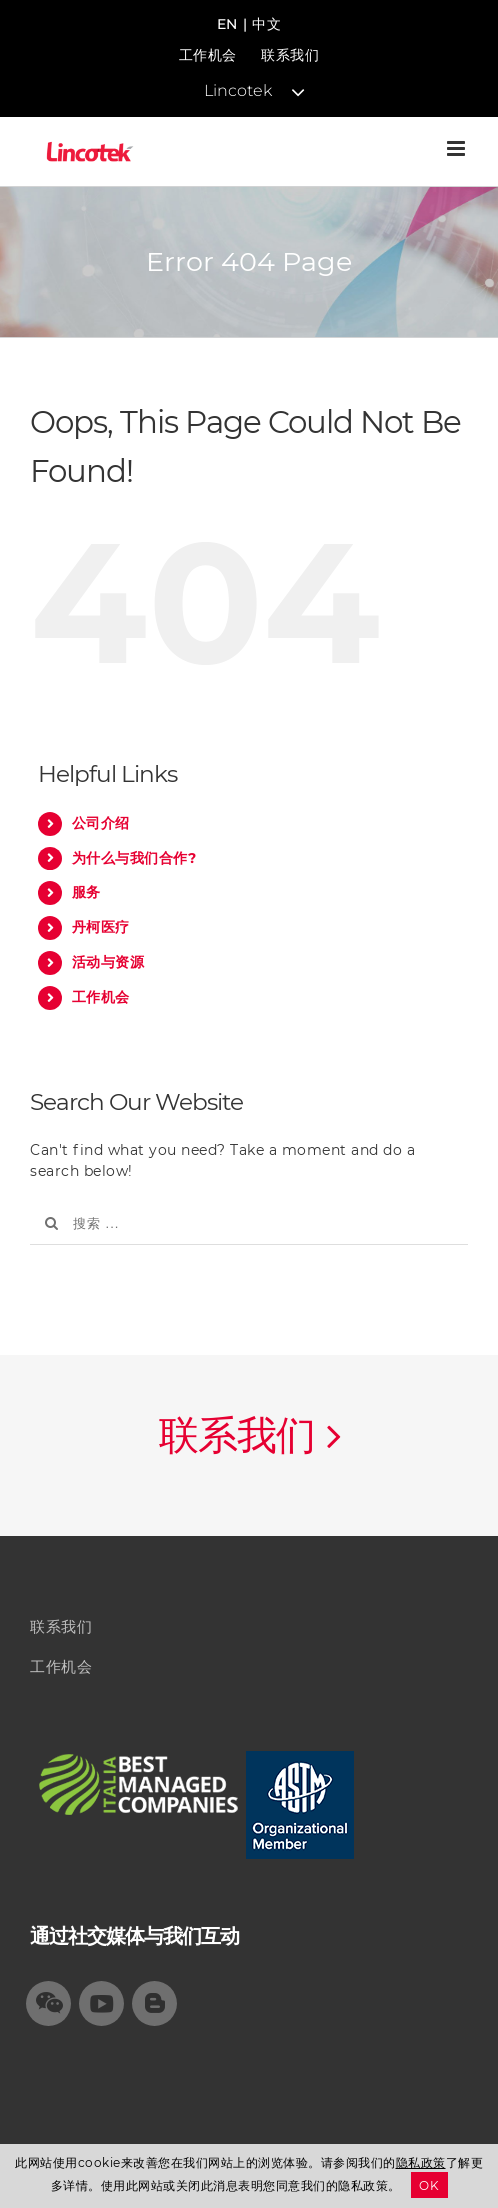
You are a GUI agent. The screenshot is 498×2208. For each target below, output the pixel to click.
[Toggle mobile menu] (458, 148)
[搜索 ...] (249, 1223)
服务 (86, 892)
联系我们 (290, 55)
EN (227, 24)
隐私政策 (421, 2162)
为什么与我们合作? (134, 858)
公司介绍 (101, 823)
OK (429, 2185)
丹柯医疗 (101, 927)
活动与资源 (108, 962)
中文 (266, 24)
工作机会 (208, 55)
